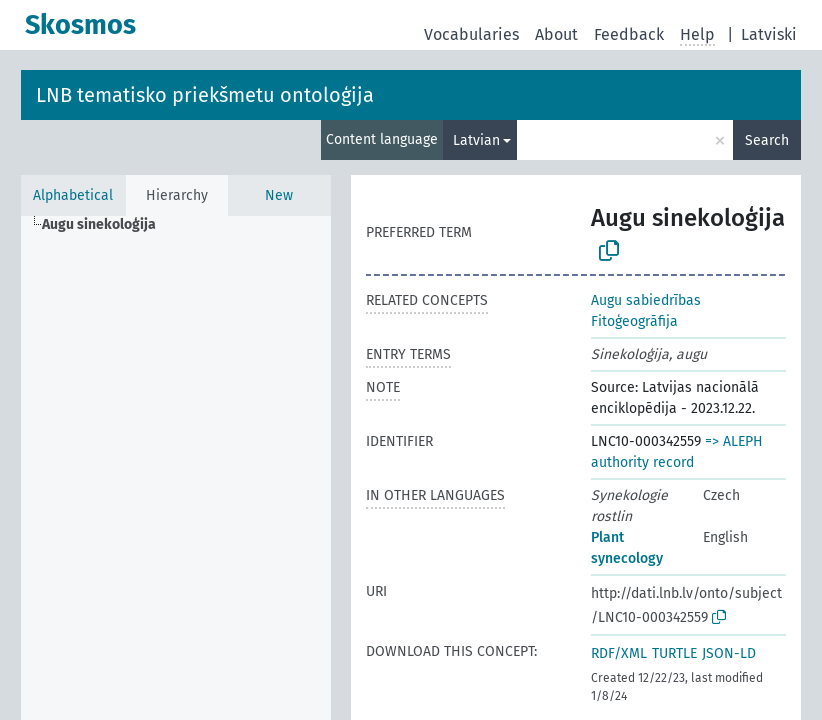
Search (767, 140)
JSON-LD (729, 653)
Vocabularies (471, 34)
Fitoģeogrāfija (634, 321)
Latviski (769, 34)
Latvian (476, 140)
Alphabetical (73, 195)
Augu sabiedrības (646, 300)
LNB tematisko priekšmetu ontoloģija (205, 95)
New (279, 195)
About (556, 34)
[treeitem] (107, 225)
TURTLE (674, 653)
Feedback (629, 34)
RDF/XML (619, 653)
